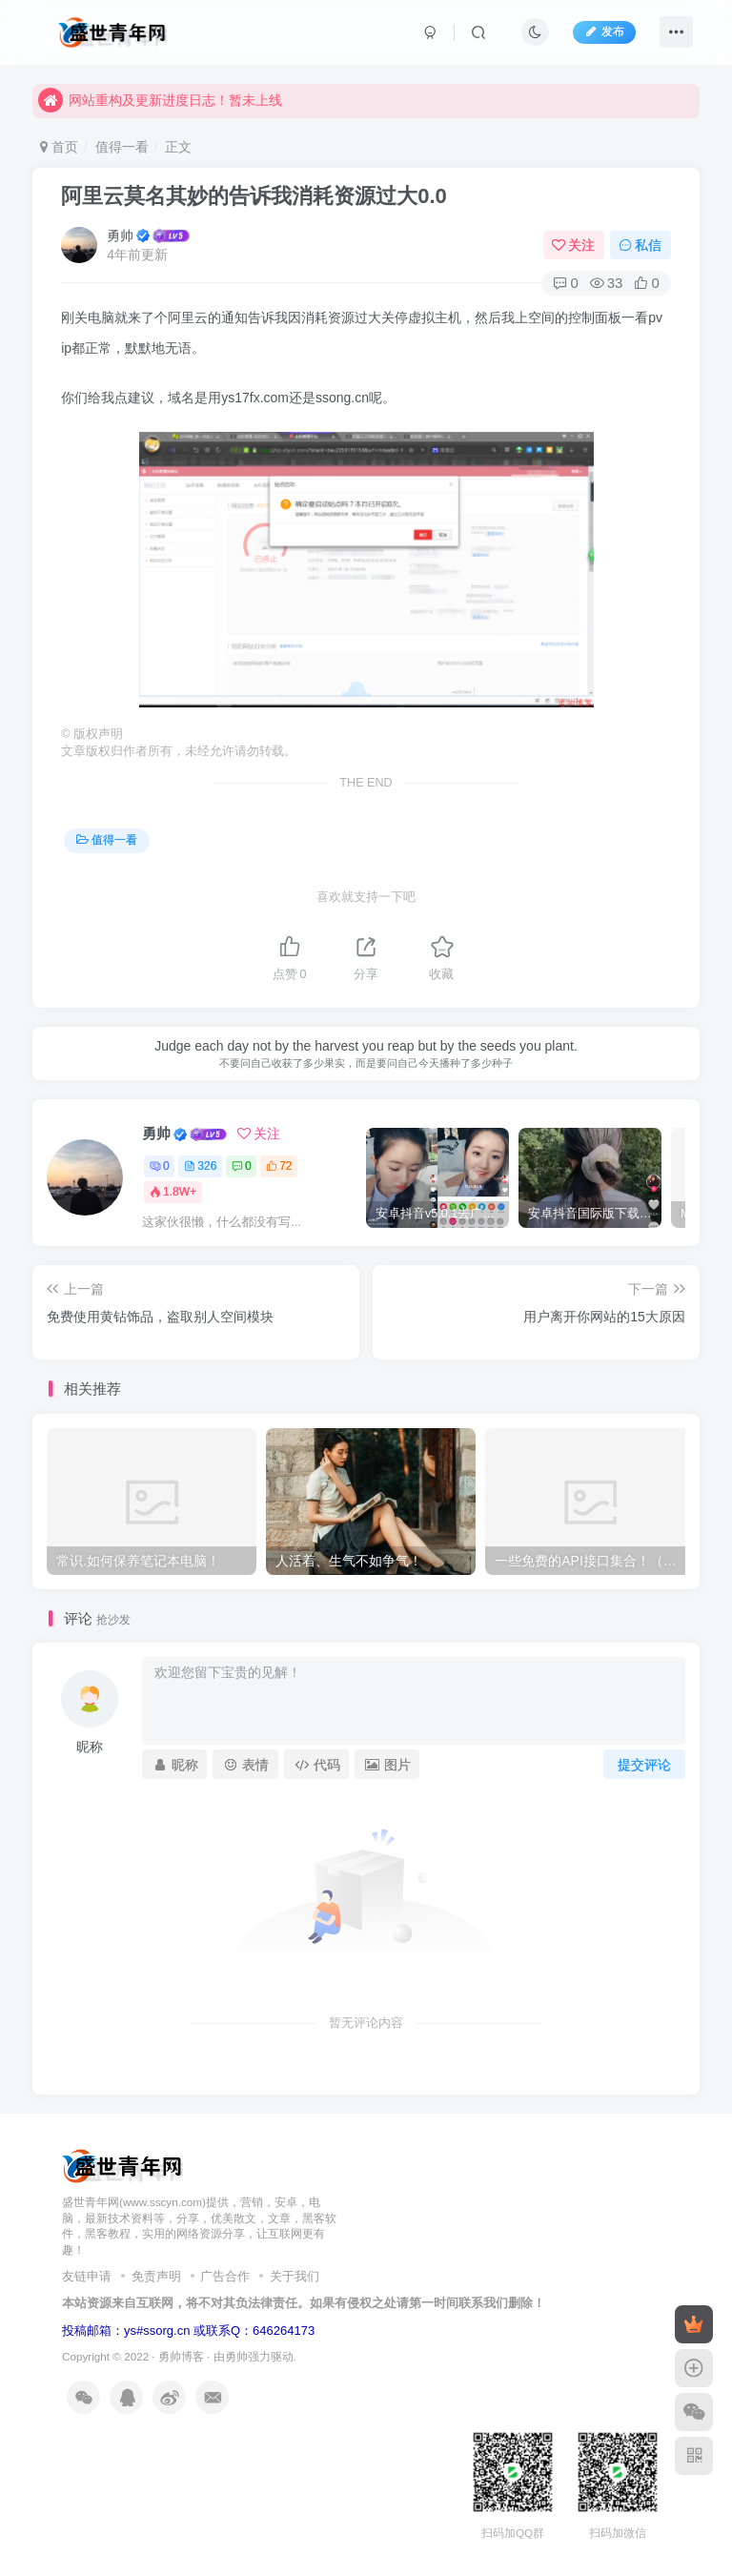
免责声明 (156, 2276)
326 (200, 1166)
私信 (640, 245)
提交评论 (644, 1764)
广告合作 (225, 2276)
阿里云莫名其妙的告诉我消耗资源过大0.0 (254, 196)
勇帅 (120, 235)
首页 (59, 146)
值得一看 (122, 146)
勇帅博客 (181, 2356)
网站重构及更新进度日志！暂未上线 (160, 100)
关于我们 (294, 2276)
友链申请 (87, 2276)
